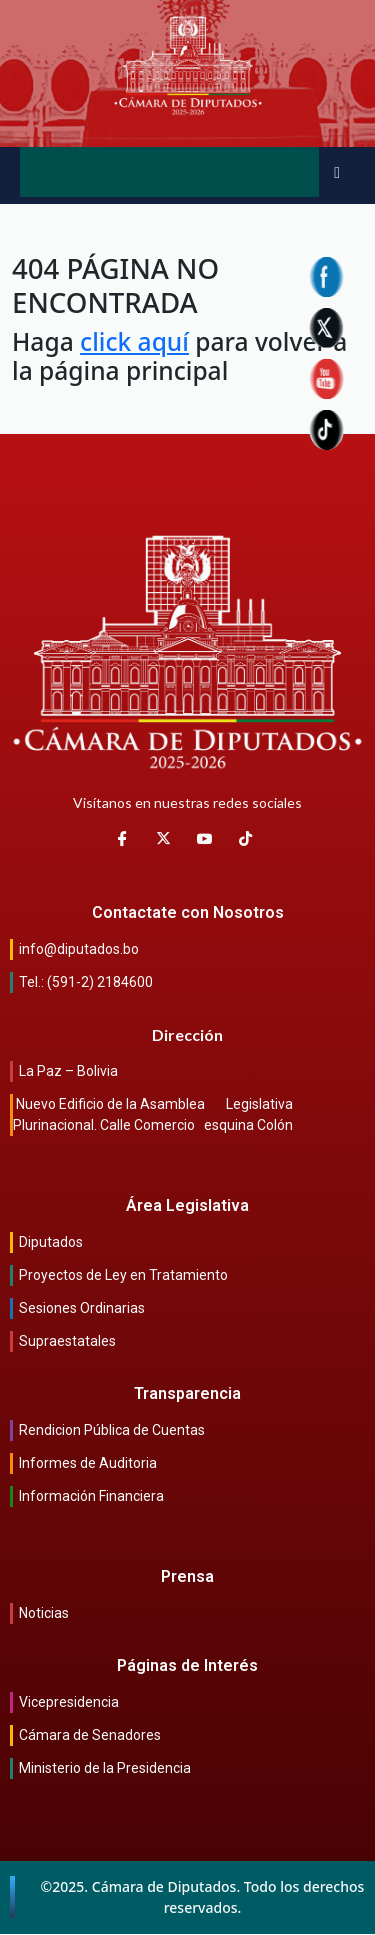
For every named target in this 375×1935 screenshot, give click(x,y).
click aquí (134, 341)
